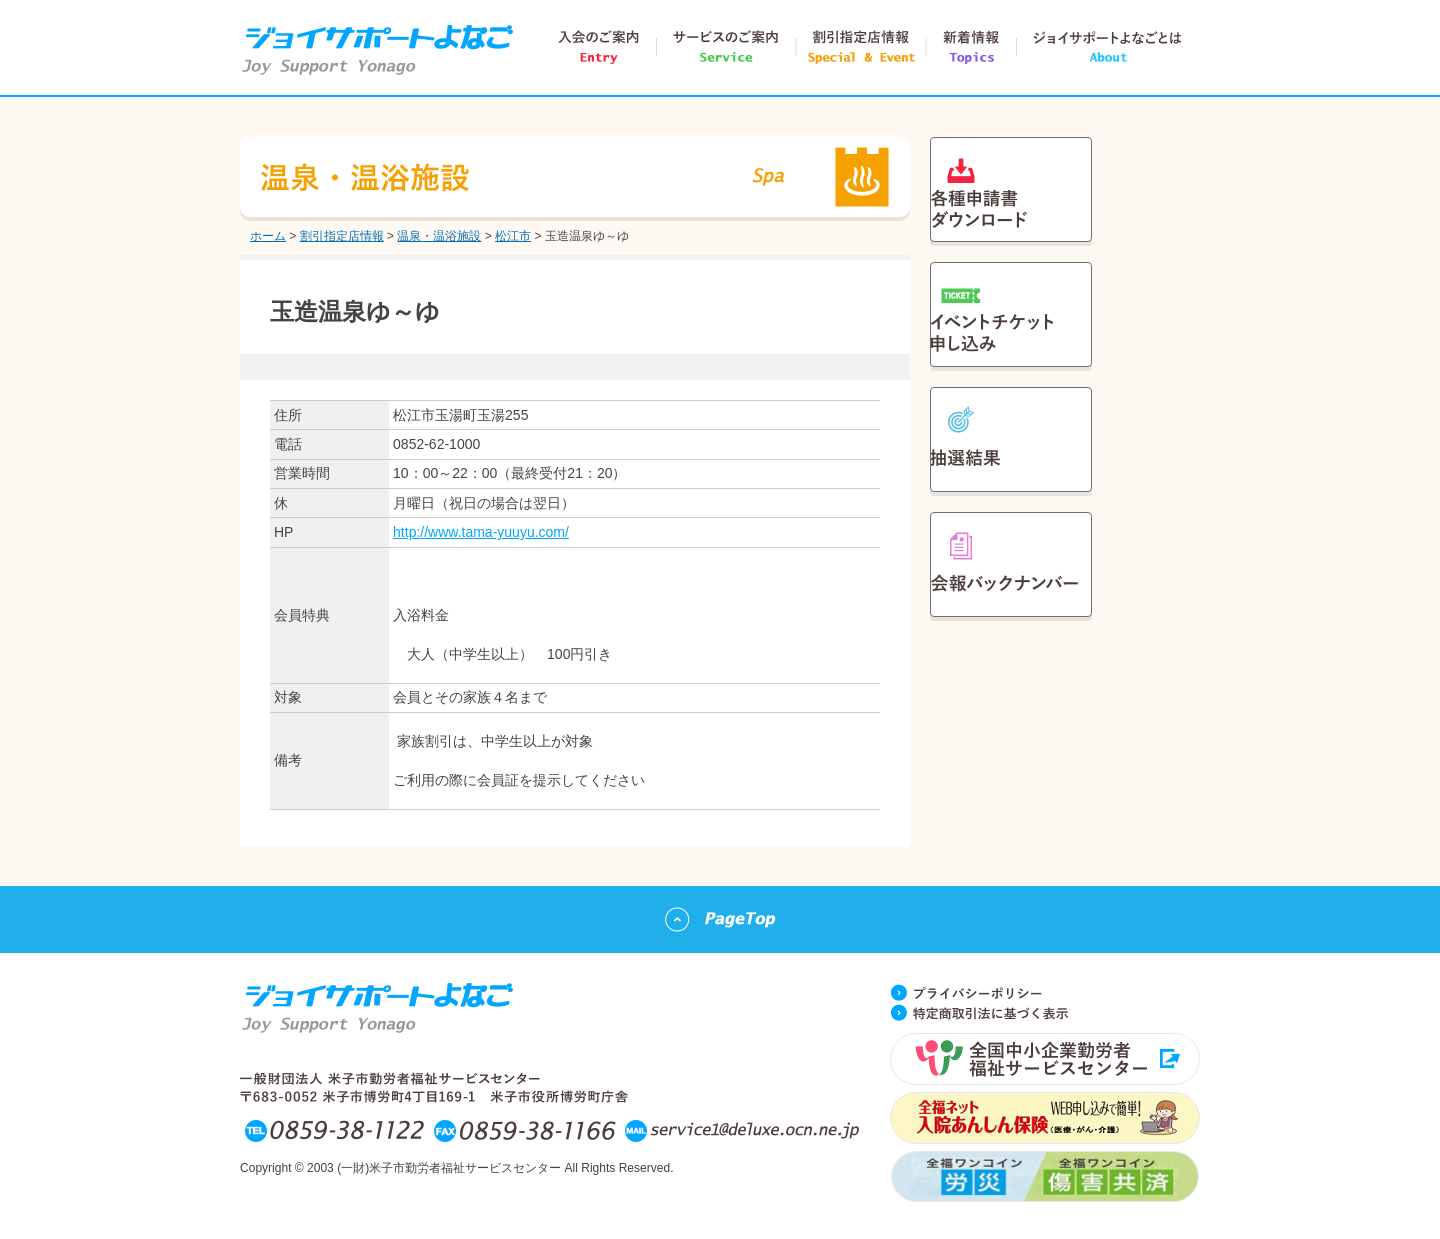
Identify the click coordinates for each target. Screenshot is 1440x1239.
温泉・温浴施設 (439, 236)
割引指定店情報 (342, 236)
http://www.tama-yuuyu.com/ (481, 532)
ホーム (268, 236)
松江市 (513, 236)
